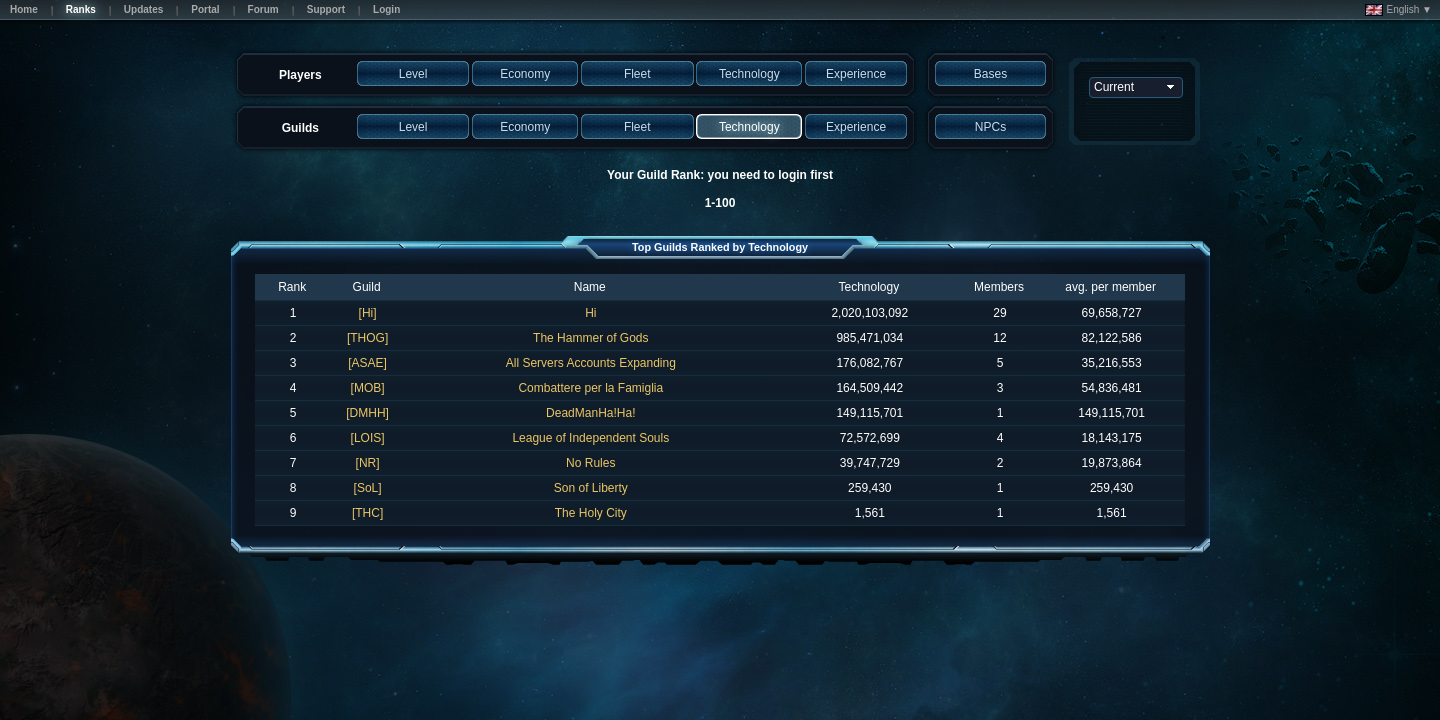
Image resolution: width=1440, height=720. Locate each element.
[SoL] (368, 488)
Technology (868, 287)
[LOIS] (368, 438)
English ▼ (1398, 10)
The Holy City (591, 513)
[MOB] (368, 388)
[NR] (368, 463)
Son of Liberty (591, 488)
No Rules (590, 463)
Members (999, 287)
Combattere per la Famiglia (590, 388)
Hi (590, 313)
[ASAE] (367, 363)
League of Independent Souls (590, 438)
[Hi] (368, 313)
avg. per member (1110, 287)
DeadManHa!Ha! (590, 413)
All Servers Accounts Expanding (591, 363)
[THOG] (367, 338)
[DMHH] (367, 413)
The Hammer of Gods (590, 338)
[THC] (367, 513)
